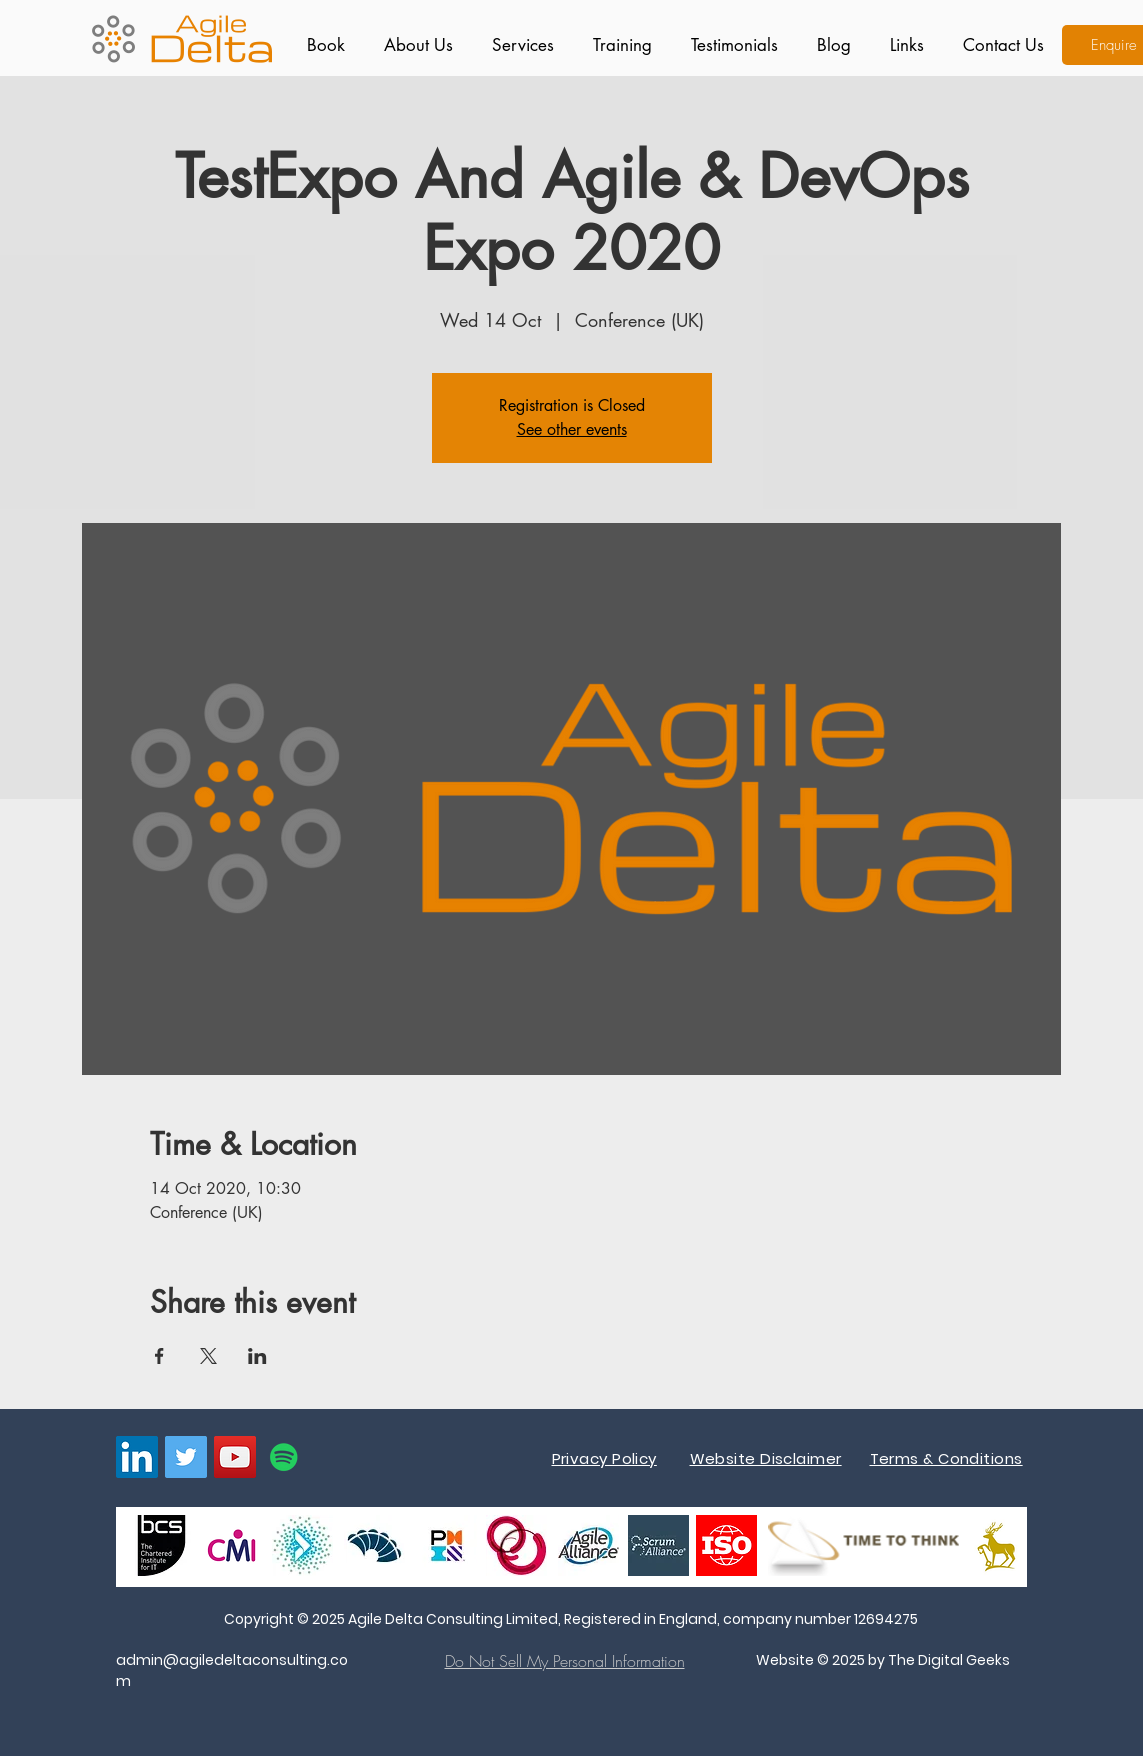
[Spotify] (284, 1457)
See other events (572, 429)
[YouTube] (235, 1457)
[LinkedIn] (137, 1457)
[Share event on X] (208, 1356)
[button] (518, 45)
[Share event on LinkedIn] (257, 1356)
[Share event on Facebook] (159, 1356)
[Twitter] (186, 1457)
